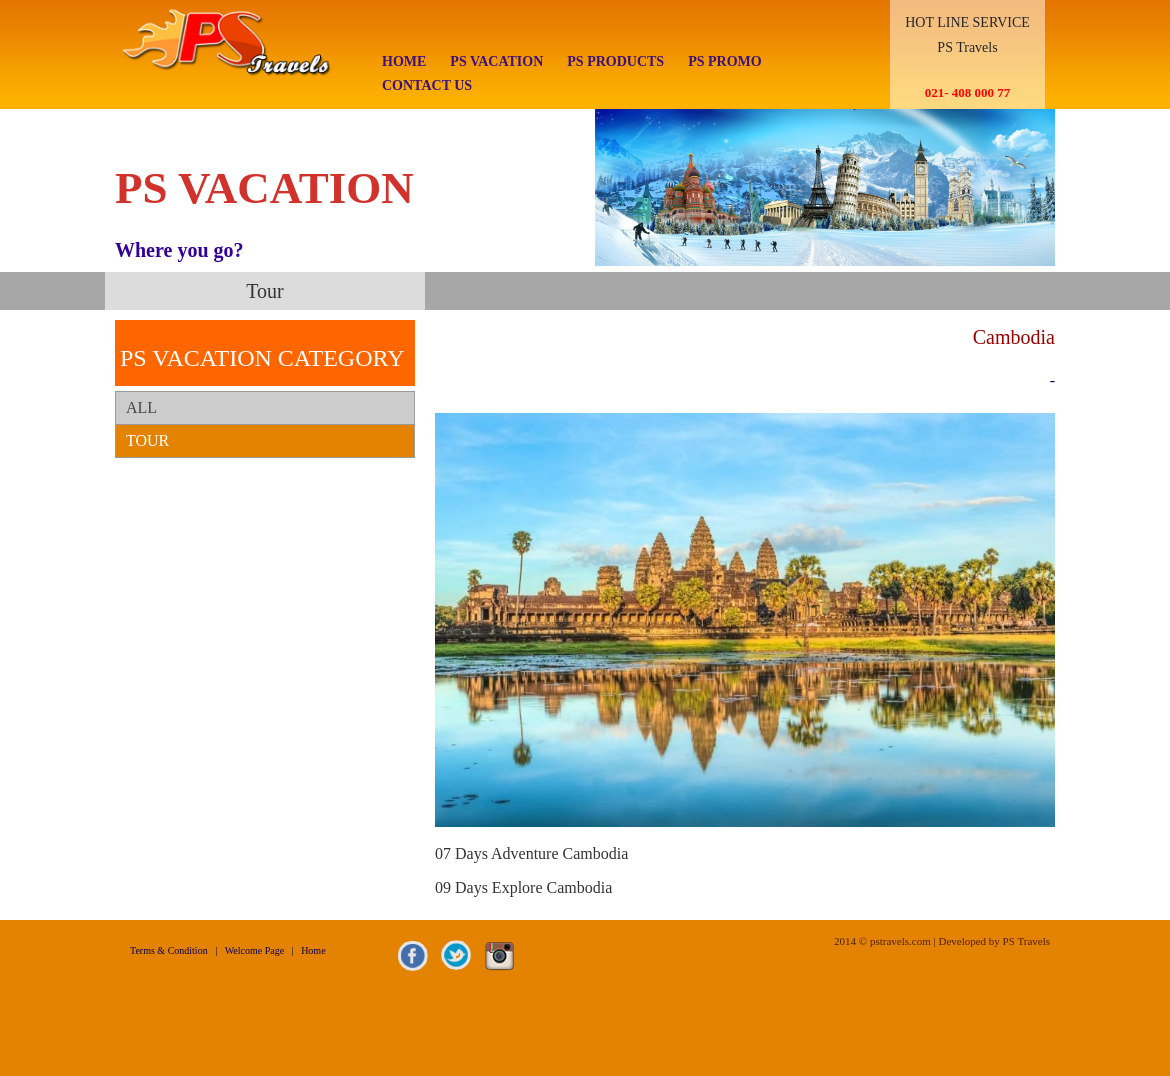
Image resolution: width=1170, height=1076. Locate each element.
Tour (147, 440)
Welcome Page (254, 950)
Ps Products (615, 61)
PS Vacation (496, 61)
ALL (141, 407)
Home (404, 61)
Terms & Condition (169, 950)
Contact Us (427, 85)
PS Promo (725, 61)
